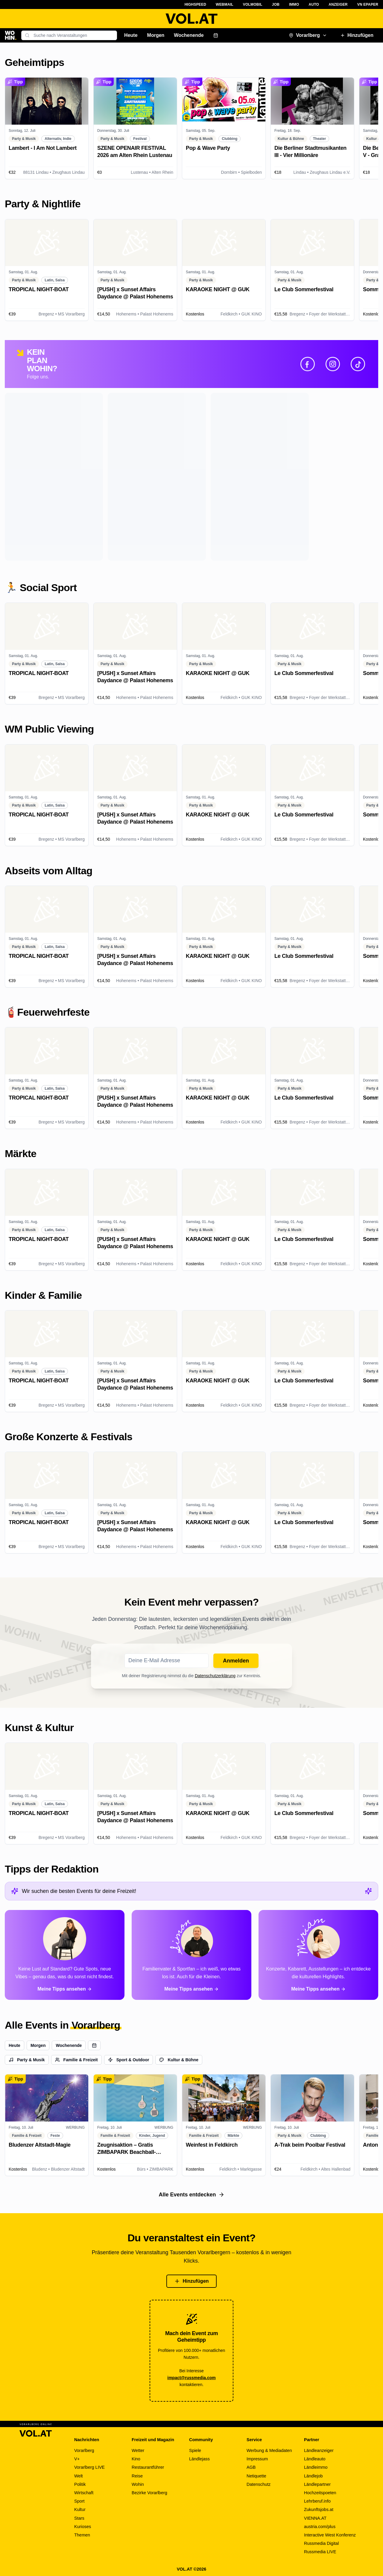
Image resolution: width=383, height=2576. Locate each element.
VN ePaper (367, 4)
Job (275, 4)
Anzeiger (338, 4)
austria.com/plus (319, 2526)
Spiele (195, 2450)
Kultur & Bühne (178, 2059)
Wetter (138, 2450)
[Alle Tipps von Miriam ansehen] (318, 1955)
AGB (251, 2467)
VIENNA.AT (315, 2518)
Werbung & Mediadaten (269, 2450)
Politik (80, 2484)
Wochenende (188, 35)
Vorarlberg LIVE (89, 2467)
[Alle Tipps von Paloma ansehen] (64, 1955)
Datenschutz (258, 2484)
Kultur (80, 2509)
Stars (79, 2518)
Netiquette (256, 2476)
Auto (314, 4)
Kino (136, 2458)
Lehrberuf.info (317, 2501)
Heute (130, 35)
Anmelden (236, 1661)
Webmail (224, 4)
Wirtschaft (83, 2492)
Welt (78, 2476)
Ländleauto (314, 2458)
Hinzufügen (356, 35)
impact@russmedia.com (191, 2377)
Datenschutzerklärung (215, 1675)
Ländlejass (199, 2458)
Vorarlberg (308, 35)
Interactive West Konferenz (330, 2535)
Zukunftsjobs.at (318, 2509)
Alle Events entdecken (191, 2195)
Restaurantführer (148, 2467)
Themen (82, 2535)
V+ (77, 2458)
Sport (79, 2501)
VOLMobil (252, 4)
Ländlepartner (317, 2484)
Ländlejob (313, 2476)
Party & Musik (27, 2059)
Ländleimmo (316, 2467)
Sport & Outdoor (128, 2059)
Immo (294, 4)
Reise (137, 2476)
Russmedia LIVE (320, 2551)
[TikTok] (357, 364)
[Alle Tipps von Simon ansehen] (191, 1955)
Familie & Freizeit (76, 2059)
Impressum (257, 2458)
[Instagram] (332, 364)
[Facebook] (307, 364)
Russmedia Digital (321, 2543)
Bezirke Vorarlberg (149, 2492)
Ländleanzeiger (319, 2450)
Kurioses (82, 2526)
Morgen (156, 35)
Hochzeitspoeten (320, 2492)
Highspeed (195, 4)
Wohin (138, 2484)
